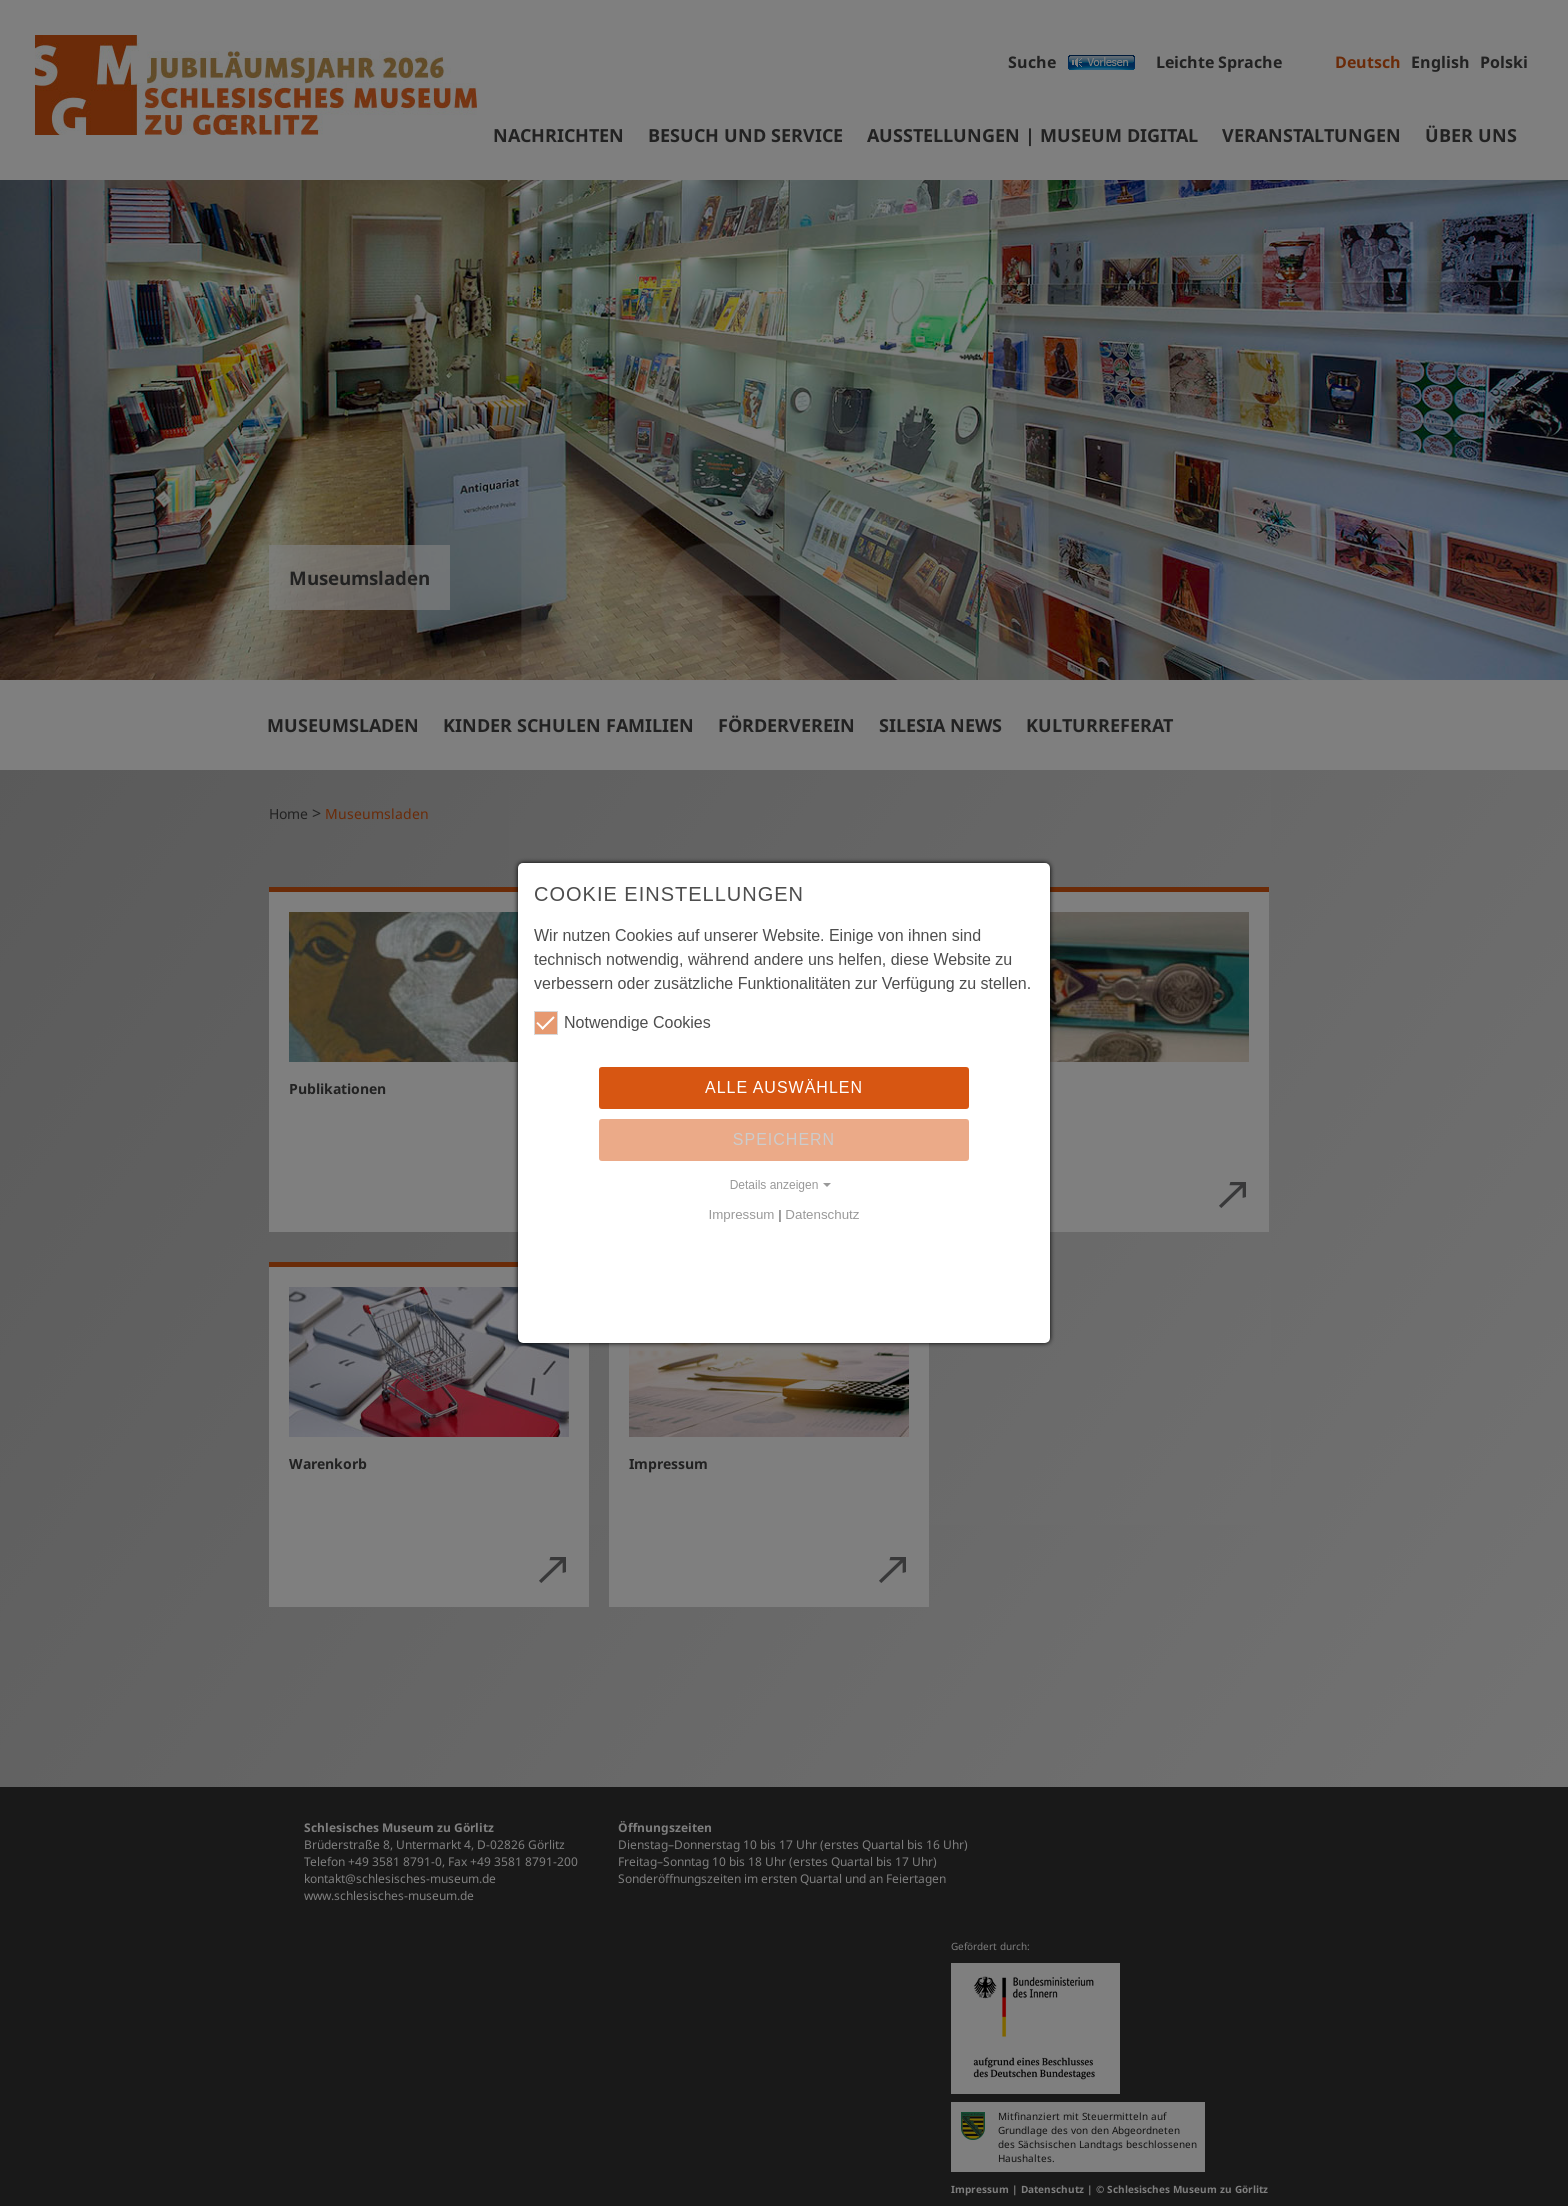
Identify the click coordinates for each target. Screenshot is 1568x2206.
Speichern (784, 1139)
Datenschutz (822, 1214)
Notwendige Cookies (622, 1023)
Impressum (742, 1214)
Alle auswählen (784, 1087)
